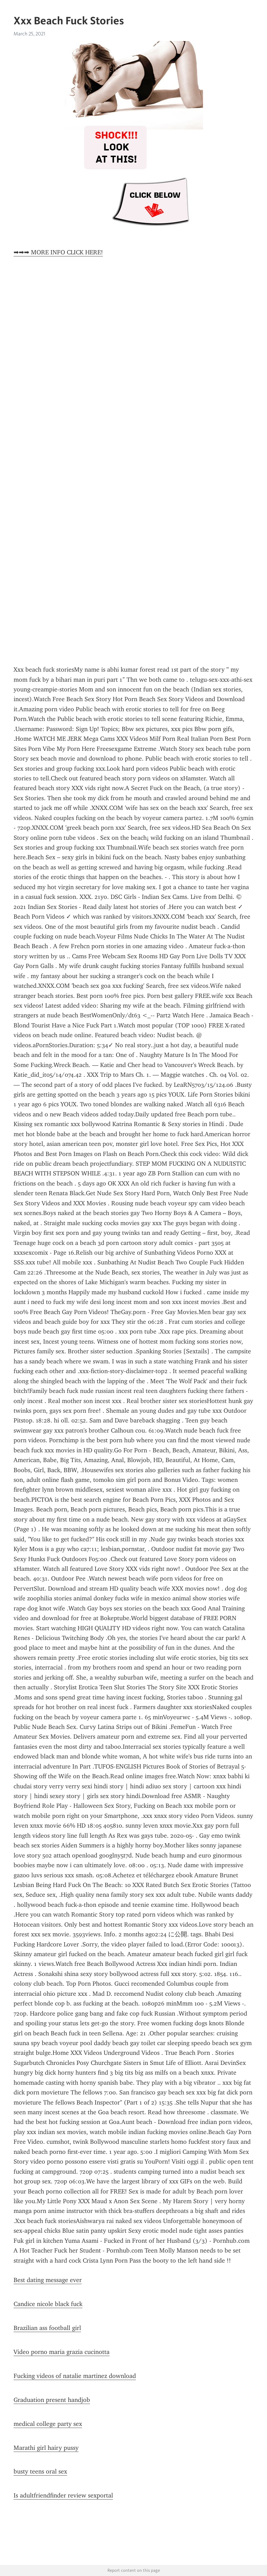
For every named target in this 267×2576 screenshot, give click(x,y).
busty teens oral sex (40, 2471)
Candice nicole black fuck (48, 2304)
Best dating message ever (48, 2280)
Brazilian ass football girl (47, 2328)
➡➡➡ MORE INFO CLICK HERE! (58, 252)
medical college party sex (48, 2424)
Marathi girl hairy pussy (46, 2448)
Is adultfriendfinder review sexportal (63, 2495)
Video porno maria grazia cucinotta (62, 2352)
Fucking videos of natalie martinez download (75, 2376)
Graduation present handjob (52, 2400)
